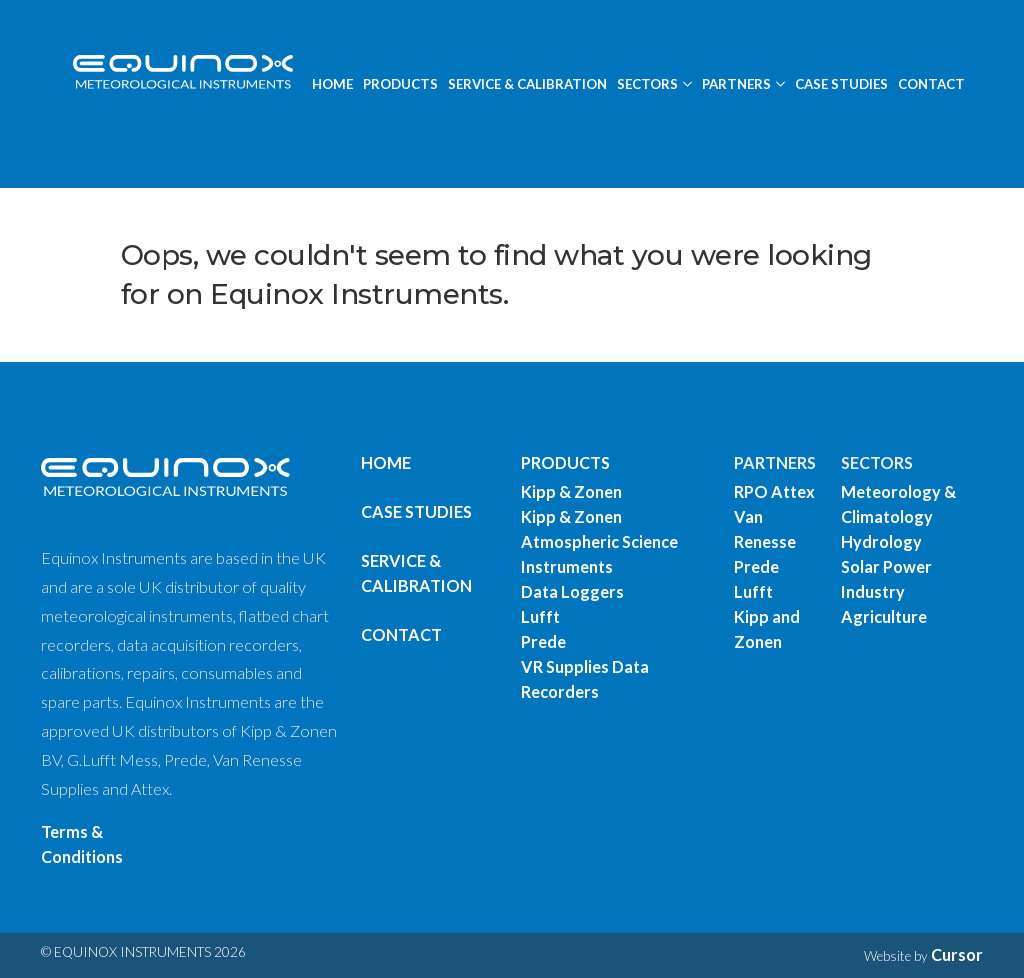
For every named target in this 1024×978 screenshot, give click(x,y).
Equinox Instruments (356, 294)
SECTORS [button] (647, 84)
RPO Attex (774, 491)
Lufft (540, 616)
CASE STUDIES (841, 84)
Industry (873, 591)
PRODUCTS (400, 84)
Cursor (957, 954)
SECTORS (877, 462)
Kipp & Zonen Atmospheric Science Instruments (599, 541)
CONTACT (931, 84)
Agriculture (884, 616)
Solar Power (886, 566)
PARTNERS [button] (736, 84)
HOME (332, 84)
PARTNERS (775, 462)
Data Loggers (572, 591)
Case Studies (416, 511)
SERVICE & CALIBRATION (527, 84)
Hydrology (881, 541)
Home (386, 462)
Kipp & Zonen (571, 491)
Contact (401, 634)
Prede (543, 641)
